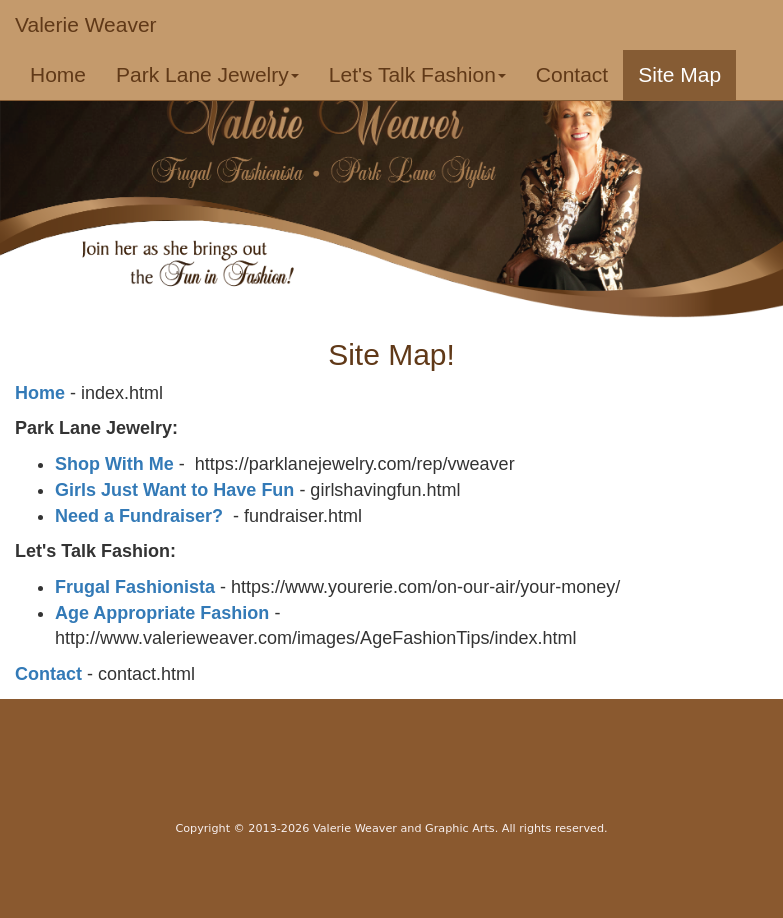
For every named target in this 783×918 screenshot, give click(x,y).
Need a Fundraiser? (139, 516)
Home (65, 74)
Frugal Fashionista (135, 587)
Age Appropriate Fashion (162, 613)
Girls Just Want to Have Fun (174, 490)
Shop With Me (114, 464)
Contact (572, 74)
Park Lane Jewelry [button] (207, 74)
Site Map (679, 74)
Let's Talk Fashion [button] (417, 74)
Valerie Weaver (86, 24)
